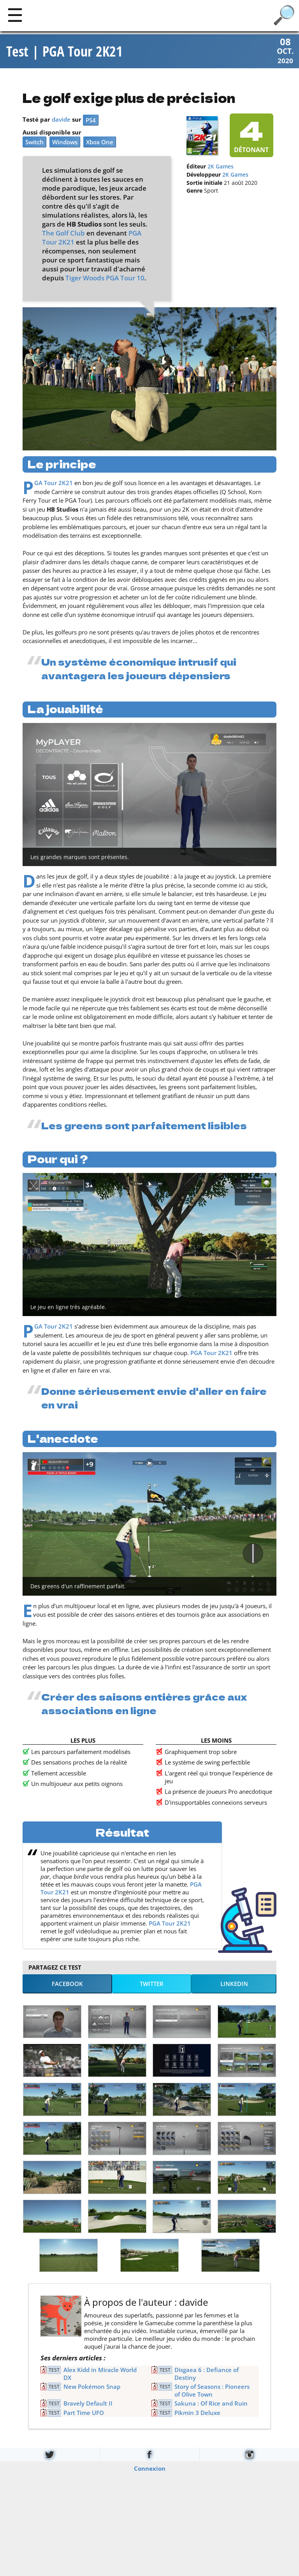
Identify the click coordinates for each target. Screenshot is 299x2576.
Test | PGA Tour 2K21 (64, 52)
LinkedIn (234, 1985)
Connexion (149, 2469)
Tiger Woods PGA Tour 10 (104, 279)
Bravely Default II (88, 2404)
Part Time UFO (83, 2414)
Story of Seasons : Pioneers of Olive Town (212, 2391)
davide (61, 120)
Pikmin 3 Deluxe (197, 2414)
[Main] (15, 14)
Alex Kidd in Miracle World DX (100, 2375)
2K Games (221, 167)
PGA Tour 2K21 (53, 484)
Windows (64, 143)
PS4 (91, 121)
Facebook (67, 1985)
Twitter (152, 1985)
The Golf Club (63, 234)
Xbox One (99, 143)
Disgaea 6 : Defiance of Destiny (206, 2375)
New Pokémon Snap (91, 2388)
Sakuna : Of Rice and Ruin (211, 2404)
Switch (34, 143)
